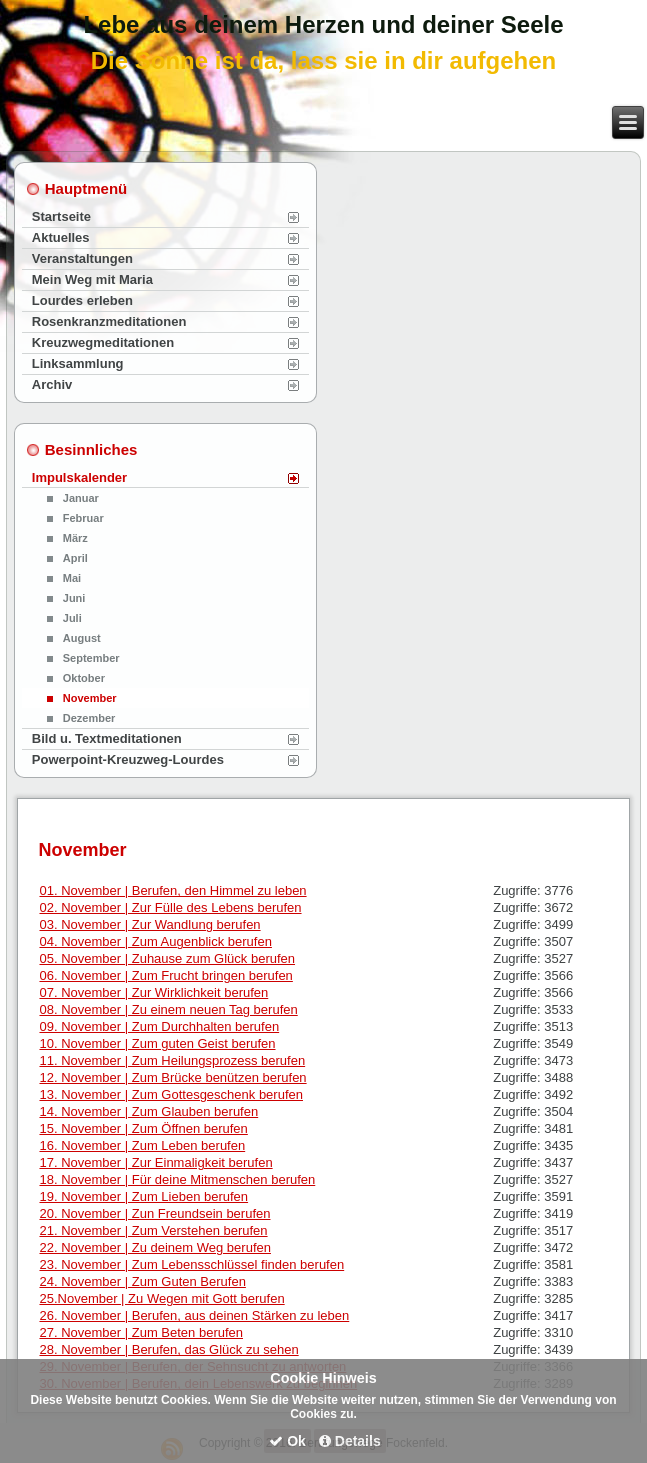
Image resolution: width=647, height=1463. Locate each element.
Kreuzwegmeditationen (103, 342)
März (75, 538)
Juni (74, 598)
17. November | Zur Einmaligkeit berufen (155, 1162)
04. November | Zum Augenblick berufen (155, 941)
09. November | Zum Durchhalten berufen (159, 1026)
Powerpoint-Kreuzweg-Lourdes (128, 759)
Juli (72, 618)
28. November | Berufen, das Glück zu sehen (168, 1349)
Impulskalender (79, 477)
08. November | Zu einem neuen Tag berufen (168, 1009)
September (91, 658)
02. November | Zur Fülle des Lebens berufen (170, 907)
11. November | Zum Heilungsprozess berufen (172, 1060)
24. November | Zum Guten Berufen (142, 1281)
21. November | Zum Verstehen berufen (153, 1230)
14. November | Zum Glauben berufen (148, 1111)
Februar (83, 518)
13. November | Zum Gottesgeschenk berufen (171, 1094)
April (75, 558)
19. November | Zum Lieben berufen (143, 1196)
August (82, 638)
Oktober (84, 678)
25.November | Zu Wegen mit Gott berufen (161, 1298)
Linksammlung (78, 363)
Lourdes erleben (82, 300)
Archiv (52, 384)
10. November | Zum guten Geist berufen (157, 1043)
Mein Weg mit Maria (92, 279)
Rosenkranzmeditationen (109, 321)
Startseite (61, 216)
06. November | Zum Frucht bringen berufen (165, 975)
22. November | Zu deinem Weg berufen (154, 1247)
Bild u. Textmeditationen (107, 738)
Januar (81, 498)
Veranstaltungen (82, 258)
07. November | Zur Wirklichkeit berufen (153, 992)
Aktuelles (61, 237)
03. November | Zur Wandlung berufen (149, 924)
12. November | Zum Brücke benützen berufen (172, 1077)
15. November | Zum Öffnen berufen (143, 1128)
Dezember (89, 718)
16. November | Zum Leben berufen (142, 1145)
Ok (287, 1441)
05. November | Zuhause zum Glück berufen (167, 958)
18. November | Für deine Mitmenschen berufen (177, 1179)
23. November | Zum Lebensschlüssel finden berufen (191, 1264)
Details (350, 1441)
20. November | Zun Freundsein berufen (154, 1213)
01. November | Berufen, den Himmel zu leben (172, 890)
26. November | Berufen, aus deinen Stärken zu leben (194, 1315)
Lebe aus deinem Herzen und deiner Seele (323, 24)
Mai (72, 578)
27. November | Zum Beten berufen (141, 1332)
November (90, 698)
